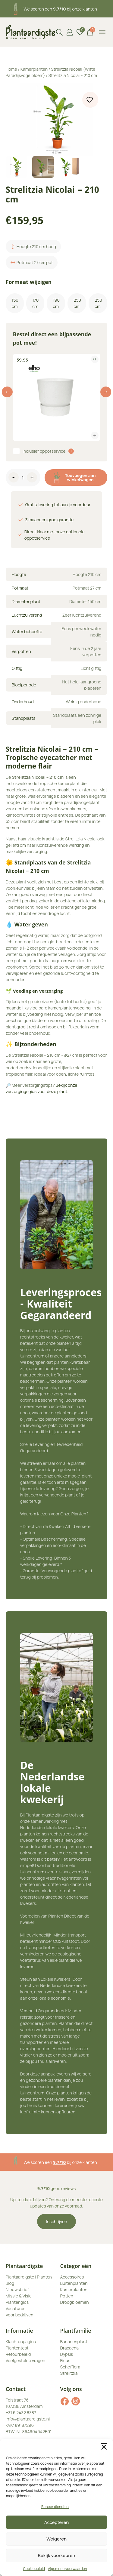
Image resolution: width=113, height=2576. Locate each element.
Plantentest (17, 2348)
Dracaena (69, 2348)
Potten (66, 2296)
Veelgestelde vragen (25, 2360)
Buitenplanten (74, 2283)
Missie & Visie (19, 2296)
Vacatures (15, 2308)
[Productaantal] (23, 478)
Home (11, 69)
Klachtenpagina (21, 2341)
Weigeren (56, 2539)
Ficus (65, 2360)
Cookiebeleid (34, 2568)
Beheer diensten (55, 2506)
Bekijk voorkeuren (56, 2555)
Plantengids (17, 2302)
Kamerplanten (34, 69)
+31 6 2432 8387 (21, 2412)
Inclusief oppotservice (44, 451)
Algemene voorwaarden (67, 2568)
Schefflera (70, 2367)
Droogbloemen (74, 2302)
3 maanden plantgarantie (60, 2162)
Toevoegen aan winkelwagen (75, 478)
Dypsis (66, 2354)
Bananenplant (73, 2341)
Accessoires (72, 2277)
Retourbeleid (18, 2354)
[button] (104, 2446)
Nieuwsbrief (17, 2289)
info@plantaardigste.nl (28, 2419)
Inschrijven (56, 2221)
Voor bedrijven (19, 2315)
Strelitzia (69, 2373)
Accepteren (56, 2522)
